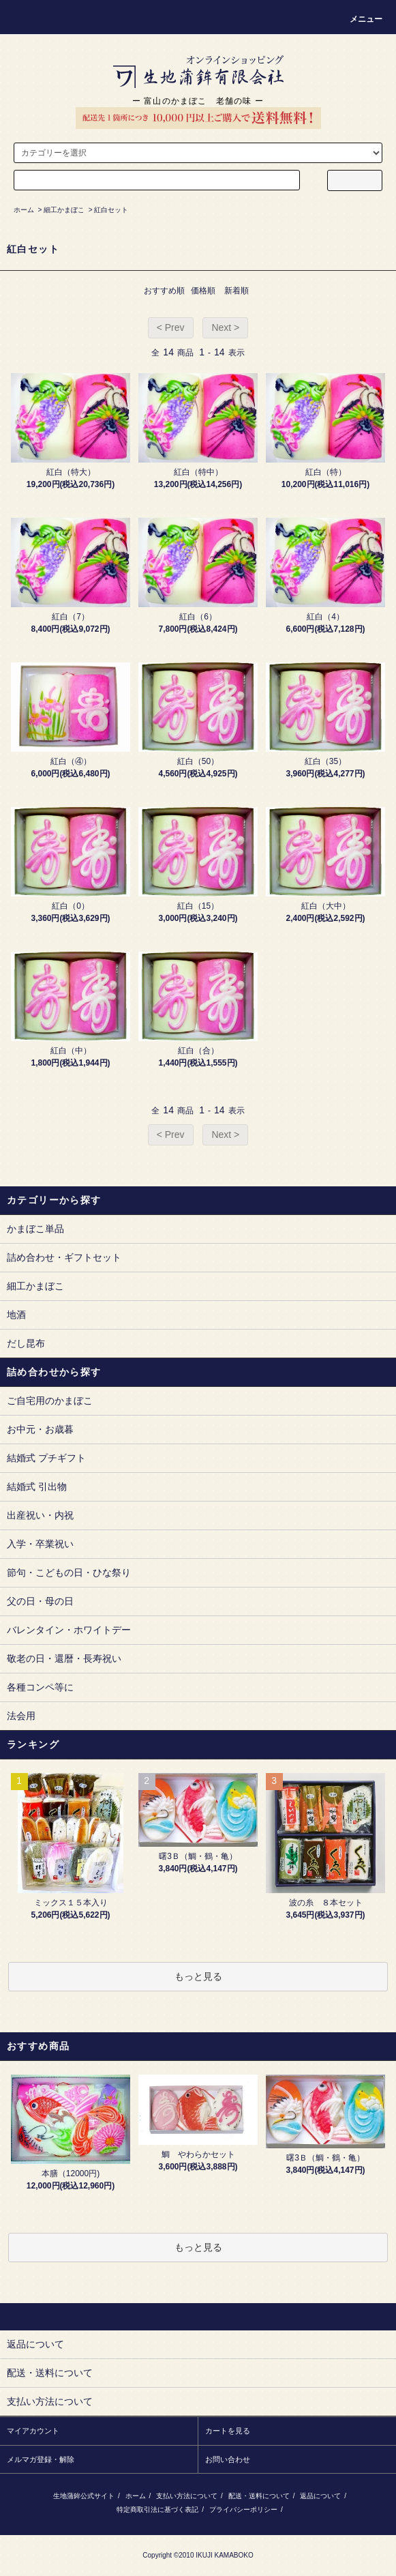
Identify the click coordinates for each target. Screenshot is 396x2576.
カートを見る (227, 2431)
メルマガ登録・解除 (40, 2459)
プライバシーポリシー (243, 2509)
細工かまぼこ (64, 210)
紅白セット (111, 210)
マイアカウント (33, 2431)
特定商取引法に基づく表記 (157, 2509)
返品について (320, 2496)
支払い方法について (186, 2496)
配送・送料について (259, 2496)
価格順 (203, 290)
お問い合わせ (227, 2459)
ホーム (24, 210)
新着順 (236, 290)
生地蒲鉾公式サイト (84, 2496)
